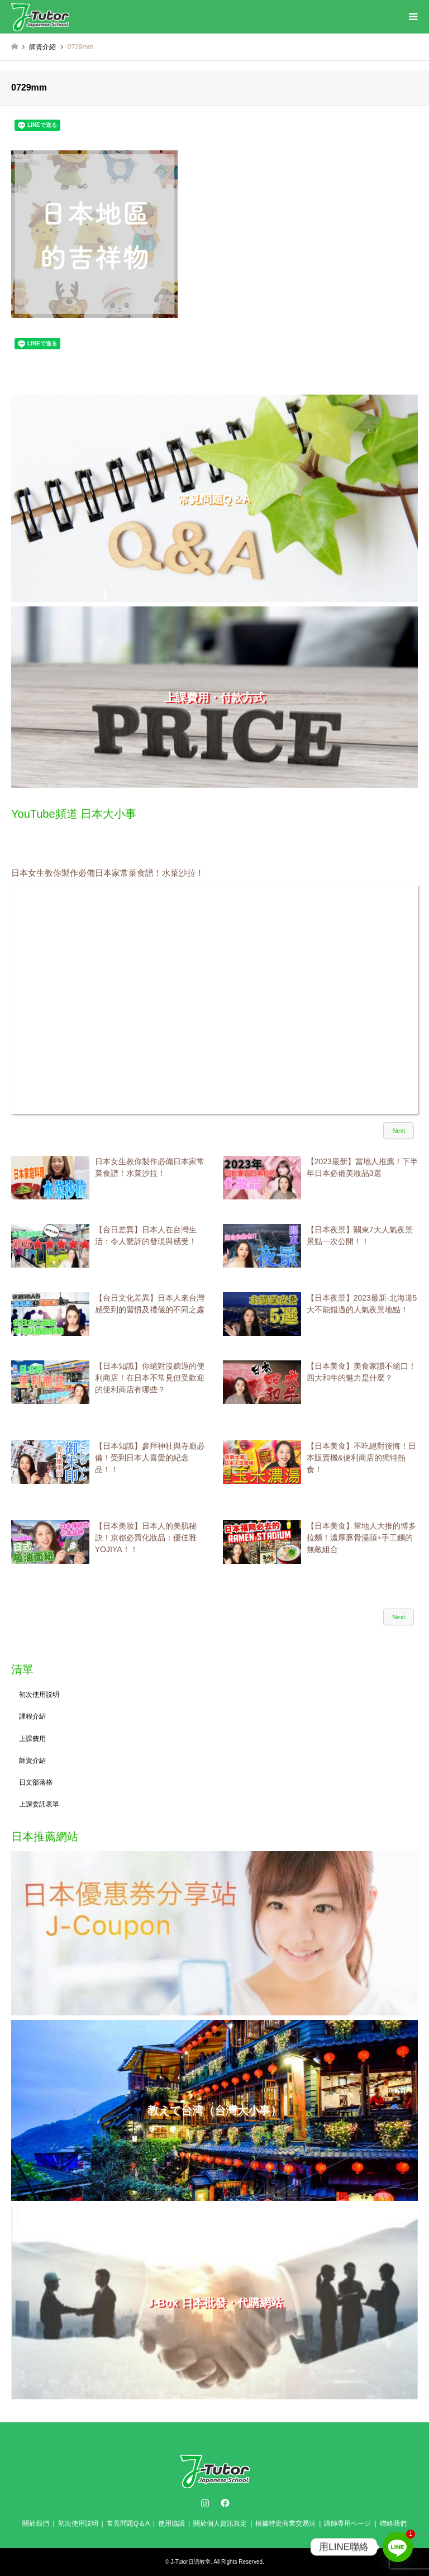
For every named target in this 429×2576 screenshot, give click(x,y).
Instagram (205, 2503)
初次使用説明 (39, 1695)
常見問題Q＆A (128, 2523)
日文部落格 (36, 1782)
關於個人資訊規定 (220, 2523)
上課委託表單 (39, 1804)
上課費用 (32, 1739)
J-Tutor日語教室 (190, 2562)
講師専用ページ (347, 2523)
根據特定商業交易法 (285, 2523)
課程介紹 (32, 1716)
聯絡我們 (393, 2523)
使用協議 (171, 2523)
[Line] (398, 2547)
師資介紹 (32, 1760)
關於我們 (35, 2523)
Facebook (224, 2503)
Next (398, 1130)
